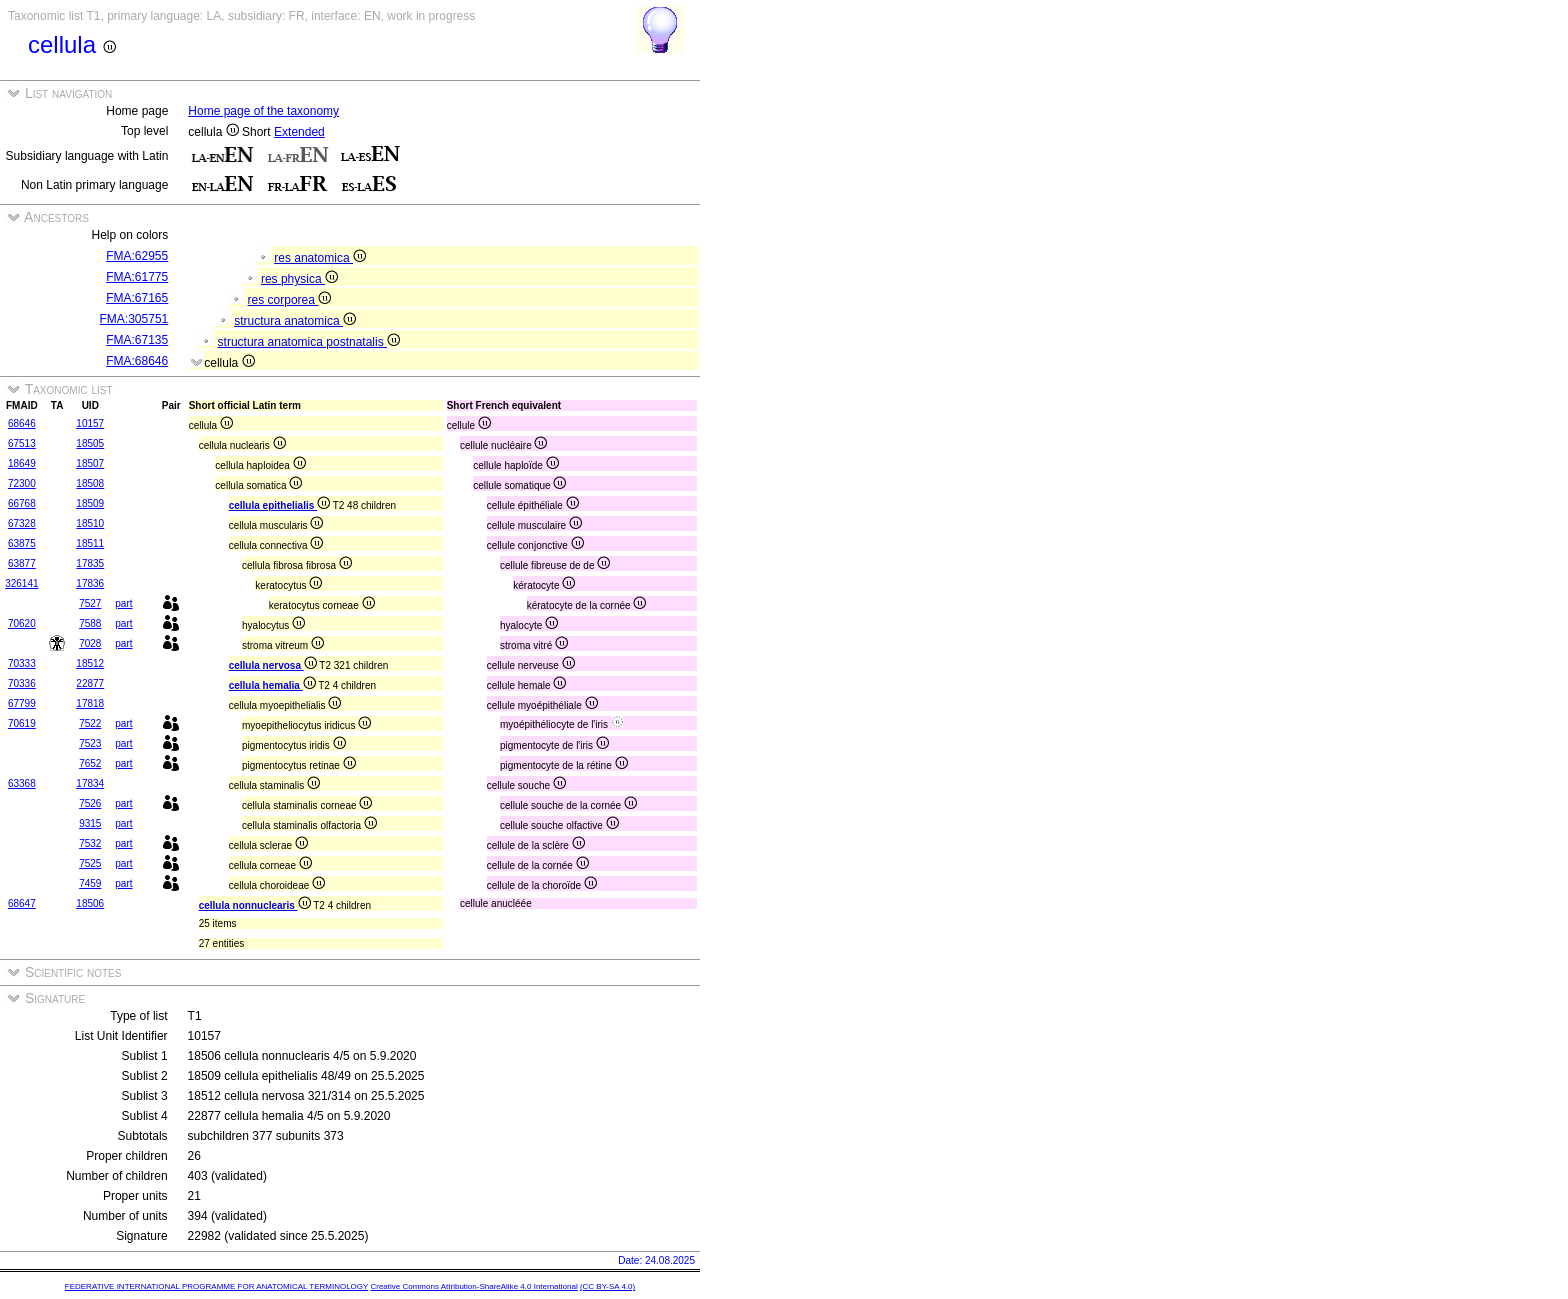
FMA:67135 (137, 340)
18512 (90, 663)
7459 (90, 883)
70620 (22, 623)
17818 (90, 703)
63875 (22, 543)
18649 (22, 463)
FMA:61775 (137, 277)
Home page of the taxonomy (263, 111)
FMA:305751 (134, 319)
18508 (90, 483)
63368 (22, 783)
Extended (299, 132)
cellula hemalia (272, 685)
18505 (90, 443)
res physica (299, 279)
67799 (22, 703)
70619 (22, 723)
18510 (90, 523)
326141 (21, 583)
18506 (90, 903)
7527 (90, 603)
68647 (22, 903)
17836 (90, 583)
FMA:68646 (137, 361)
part (123, 603)
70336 (22, 683)
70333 (22, 663)
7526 (90, 803)
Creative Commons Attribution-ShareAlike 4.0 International (473, 1286)
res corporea (290, 300)
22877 (90, 683)
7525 (90, 863)
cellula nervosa (273, 665)
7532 (90, 843)
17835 (90, 563)
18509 (90, 503)
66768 (22, 503)
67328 (22, 523)
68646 (22, 423)
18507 (90, 463)
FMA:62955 (137, 256)
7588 (90, 623)
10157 (90, 423)
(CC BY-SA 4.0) (607, 1286)
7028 (90, 643)
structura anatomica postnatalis (309, 342)
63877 (22, 563)
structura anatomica (295, 321)
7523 (90, 743)
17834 (90, 783)
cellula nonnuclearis (255, 905)
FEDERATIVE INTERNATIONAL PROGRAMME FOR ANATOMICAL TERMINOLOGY (216, 1286)
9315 (90, 823)
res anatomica (320, 258)
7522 (90, 723)
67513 (22, 443)
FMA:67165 (137, 298)
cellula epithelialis (279, 505)
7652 (90, 763)
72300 (22, 483)
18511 (90, 543)
